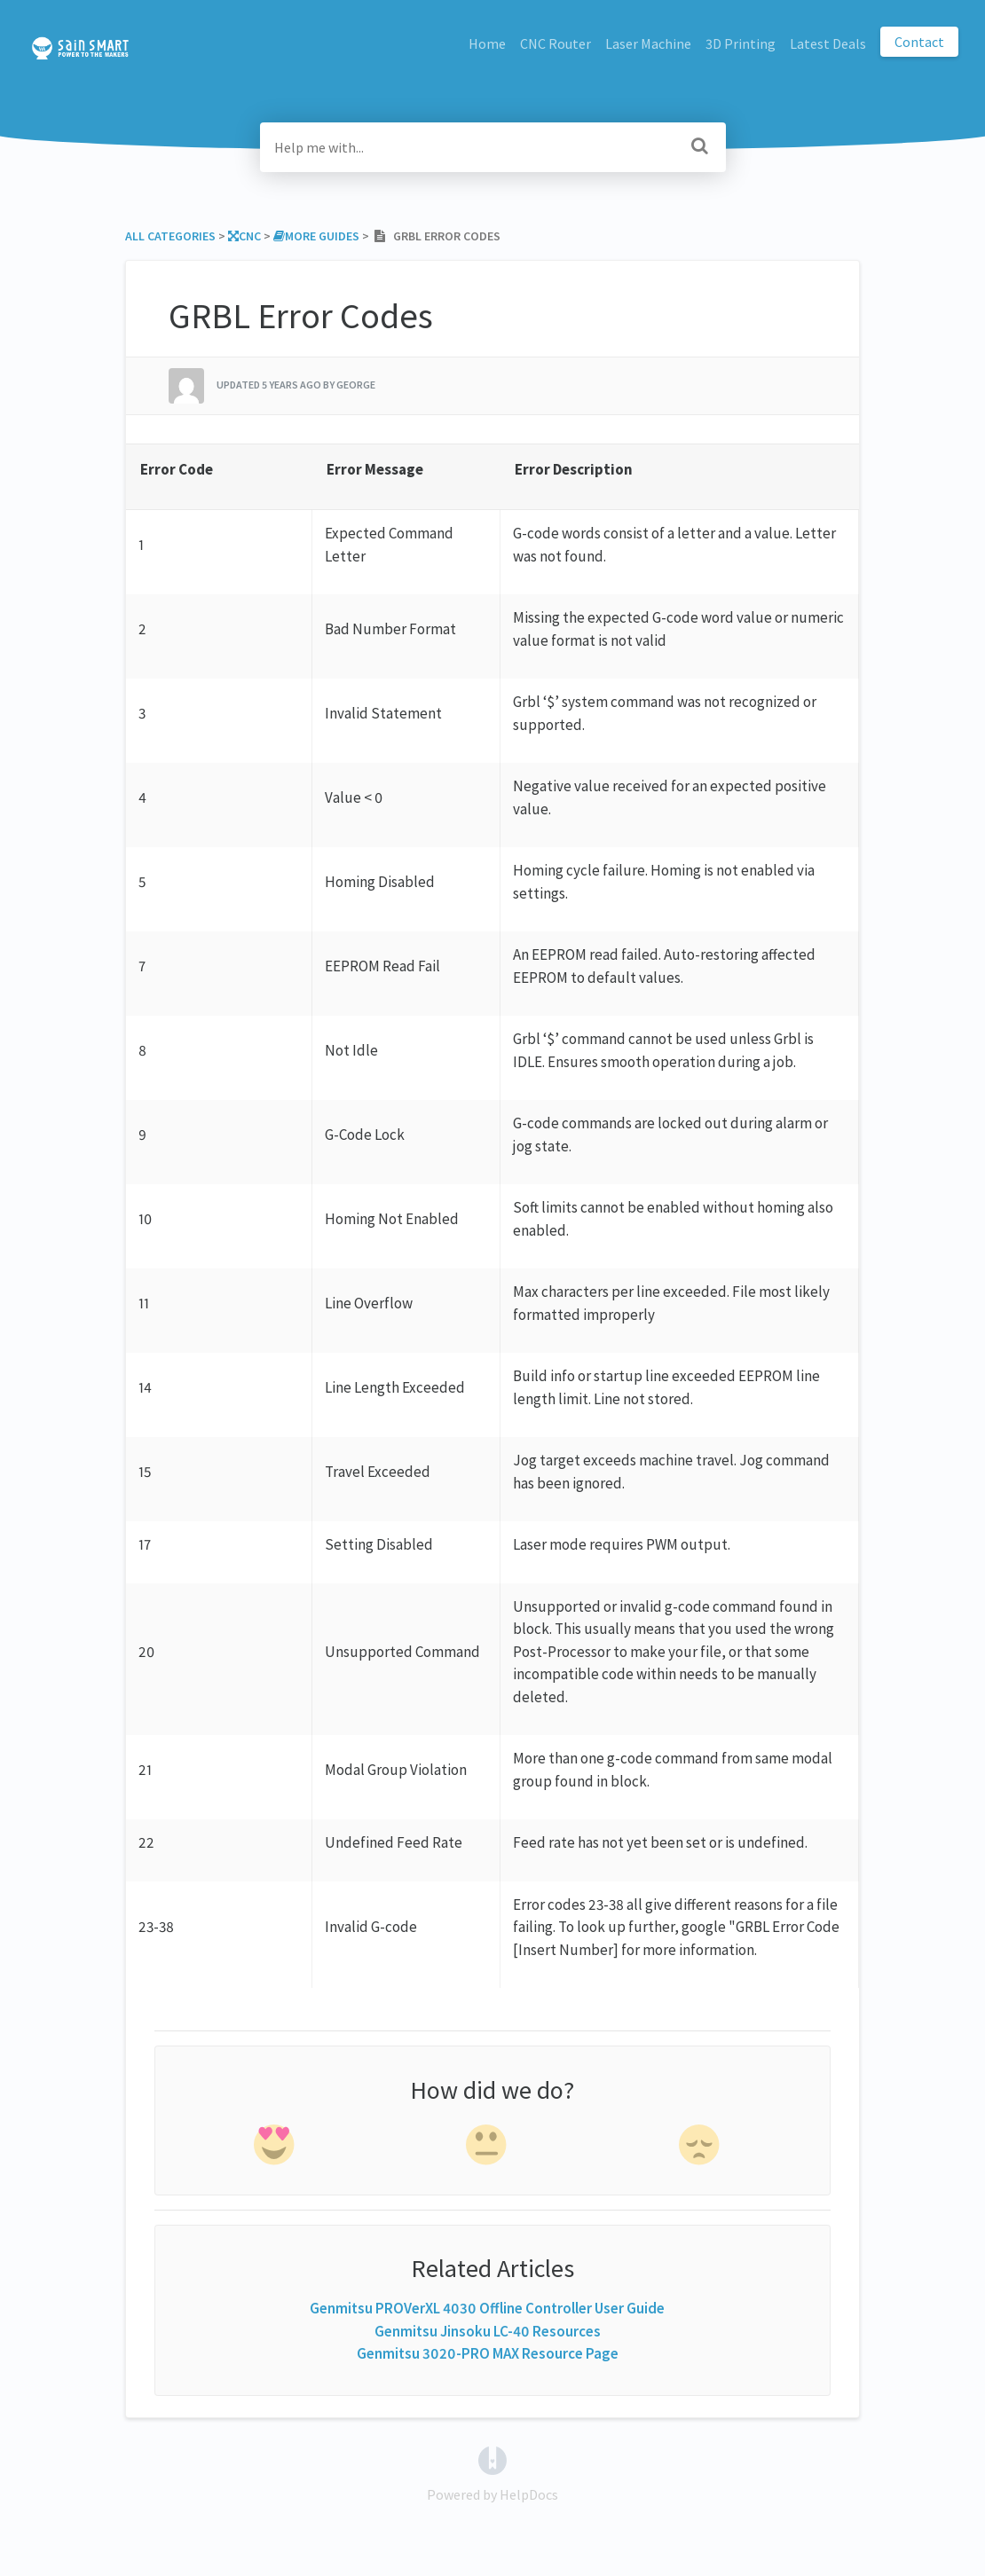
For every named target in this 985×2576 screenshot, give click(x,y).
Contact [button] (919, 42)
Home (487, 43)
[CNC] (244, 236)
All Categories (170, 236)
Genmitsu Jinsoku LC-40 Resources (487, 2331)
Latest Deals (828, 43)
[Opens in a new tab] (492, 2458)
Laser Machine (648, 43)
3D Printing (740, 43)
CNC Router (555, 43)
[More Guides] (316, 236)
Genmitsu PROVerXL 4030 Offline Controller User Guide (487, 2308)
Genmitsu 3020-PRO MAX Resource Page (488, 2353)
